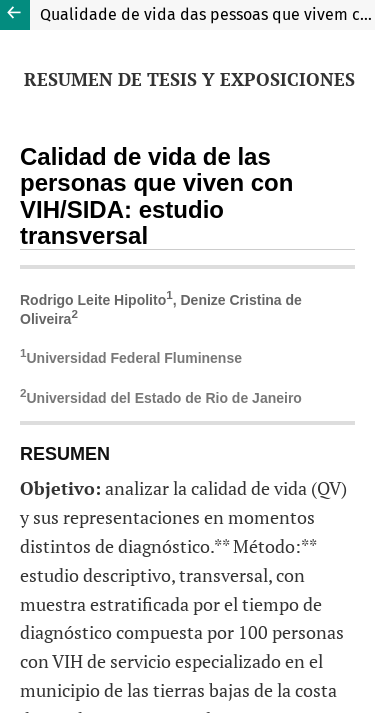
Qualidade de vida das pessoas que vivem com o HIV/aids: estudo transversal (207, 14)
